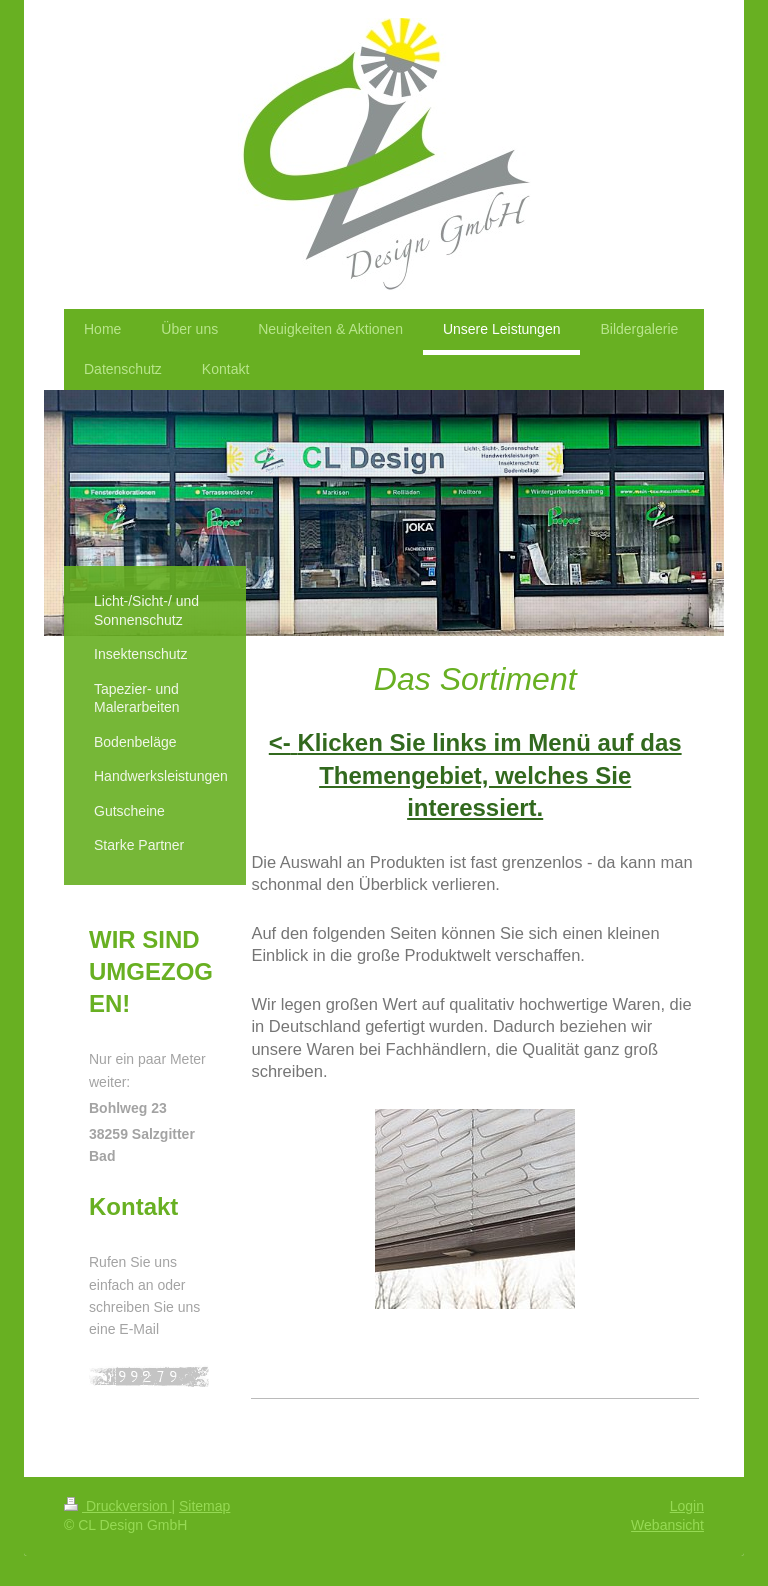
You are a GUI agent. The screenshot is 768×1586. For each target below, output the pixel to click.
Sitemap (204, 1506)
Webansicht (667, 1525)
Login (687, 1506)
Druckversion (117, 1506)
